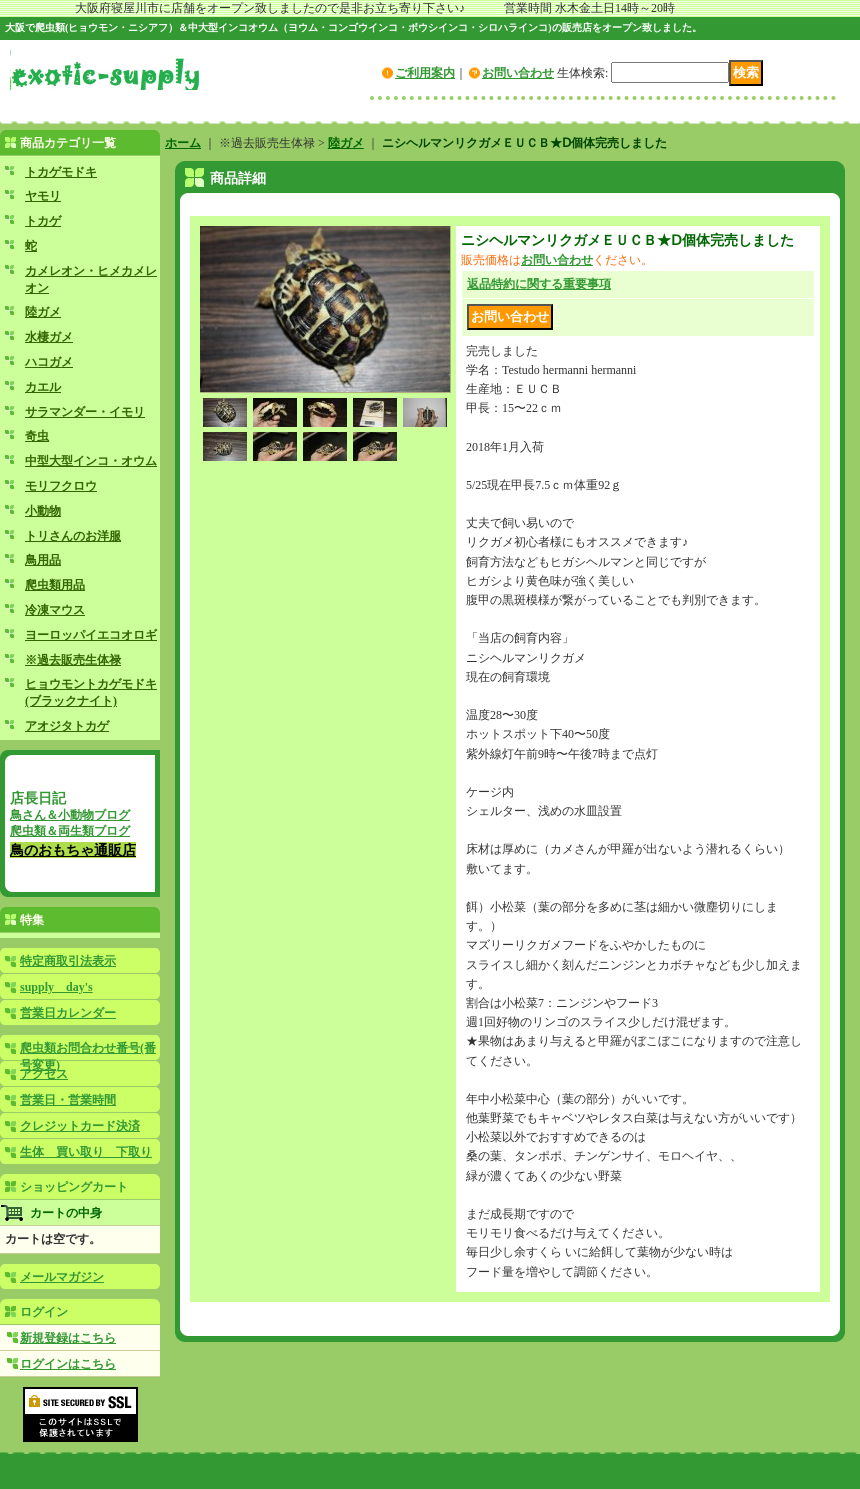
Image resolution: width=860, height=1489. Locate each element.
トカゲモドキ (61, 172)
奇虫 (37, 436)
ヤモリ (43, 196)
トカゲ (43, 221)
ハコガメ (49, 362)
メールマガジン (62, 1277)
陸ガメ (43, 312)
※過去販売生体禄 (73, 660)
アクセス (44, 1074)
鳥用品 (43, 560)
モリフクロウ (61, 486)
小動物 (43, 511)
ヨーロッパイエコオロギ (91, 635)
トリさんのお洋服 (73, 536)
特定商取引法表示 (68, 961)
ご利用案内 (425, 73)
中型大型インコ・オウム (91, 461)
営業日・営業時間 (68, 1100)
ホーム (183, 143)
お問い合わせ (518, 73)
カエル (43, 387)
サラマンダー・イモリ (85, 412)
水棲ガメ (49, 337)
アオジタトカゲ (67, 726)
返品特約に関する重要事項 (539, 284)
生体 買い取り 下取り (86, 1152)
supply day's (56, 987)
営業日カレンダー (68, 1013)
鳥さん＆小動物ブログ (70, 815)
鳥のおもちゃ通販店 (73, 850)
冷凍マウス (55, 610)
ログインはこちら (68, 1364)
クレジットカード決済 (80, 1126)
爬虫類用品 (55, 585)
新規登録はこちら (68, 1338)
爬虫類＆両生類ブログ (70, 831)
